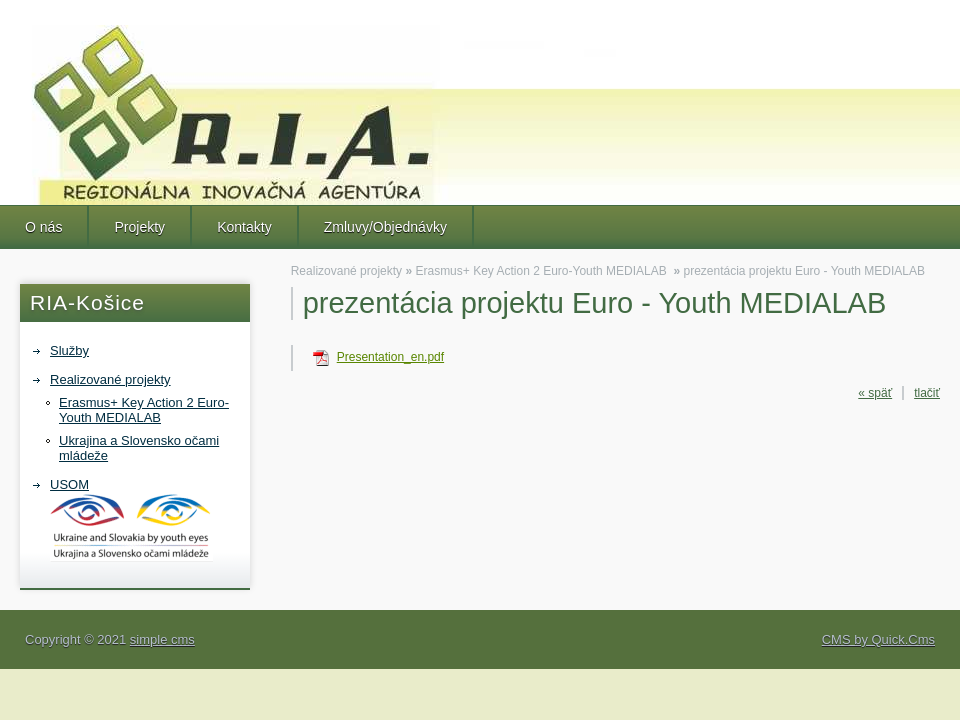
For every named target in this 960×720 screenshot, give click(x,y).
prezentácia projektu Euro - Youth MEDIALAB (803, 271)
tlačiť (927, 393)
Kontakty (244, 227)
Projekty (139, 227)
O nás (43, 227)
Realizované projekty (110, 379)
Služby (69, 350)
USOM (131, 519)
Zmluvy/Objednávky (385, 227)
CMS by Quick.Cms (878, 639)
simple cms (162, 639)
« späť (875, 393)
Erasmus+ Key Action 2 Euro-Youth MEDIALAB (144, 410)
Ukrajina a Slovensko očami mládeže (139, 448)
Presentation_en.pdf (390, 357)
